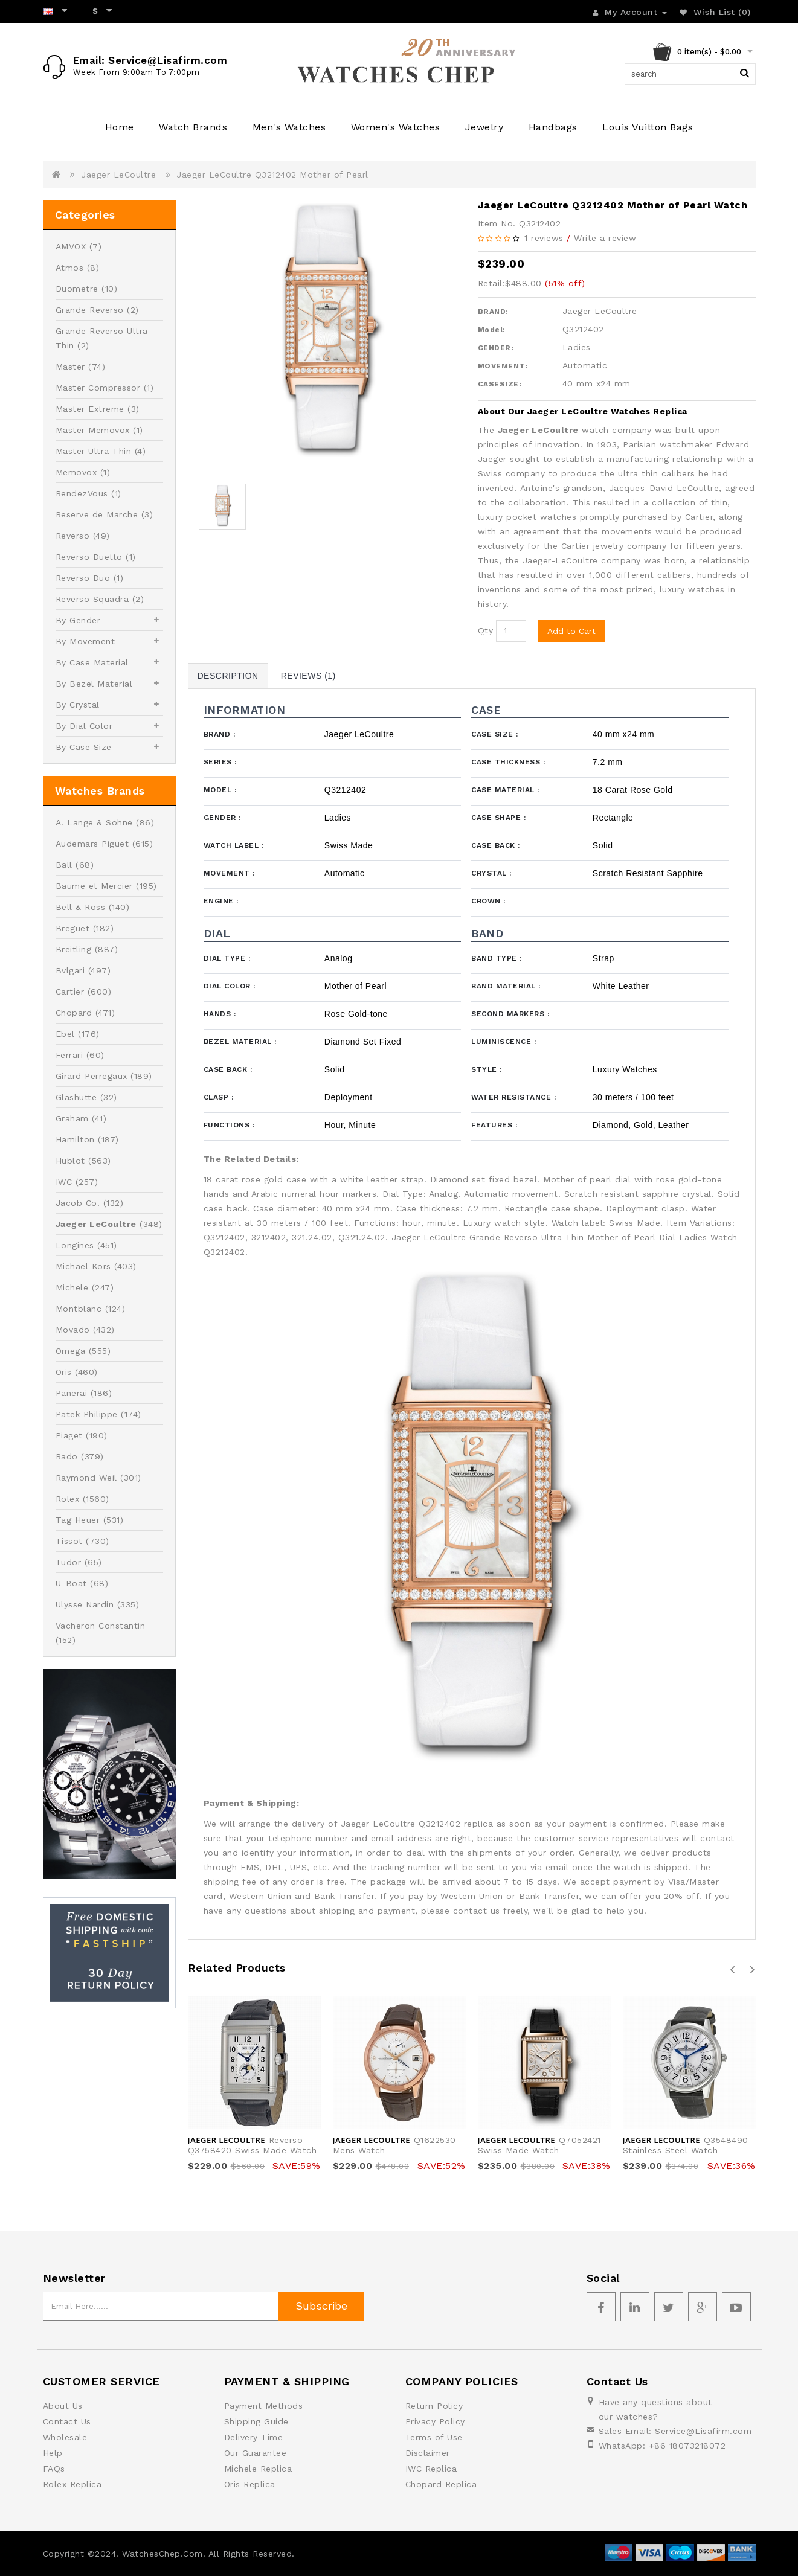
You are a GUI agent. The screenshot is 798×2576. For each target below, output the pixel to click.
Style (486, 1069)
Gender (222, 817)
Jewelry (484, 127)
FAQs (54, 2468)
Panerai (72, 1393)
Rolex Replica (72, 2484)
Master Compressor (98, 387)
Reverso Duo (83, 578)
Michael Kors (83, 1266)
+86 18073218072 (687, 2445)
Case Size (494, 734)
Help (53, 2453)
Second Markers (510, 1014)
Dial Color (230, 986)
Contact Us (67, 2421)
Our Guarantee (255, 2453)
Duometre (77, 288)
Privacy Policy (435, 2421)
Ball (64, 865)
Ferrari (69, 1055)
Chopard (74, 1012)
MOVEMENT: (503, 366)
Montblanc (79, 1308)
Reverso (73, 535)
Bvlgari (70, 970)
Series (220, 762)
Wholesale (65, 2437)
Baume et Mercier (94, 886)
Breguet (73, 928)
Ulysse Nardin (85, 1604)
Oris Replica (249, 2484)
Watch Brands (193, 127)
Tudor (69, 1562)
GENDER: (496, 348)
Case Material (505, 790)
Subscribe (321, 2305)
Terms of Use (434, 2437)
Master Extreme (90, 409)
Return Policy (434, 2406)
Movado (73, 1329)
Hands (220, 1014)
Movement (229, 873)
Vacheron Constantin (101, 1625)
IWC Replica (431, 2468)
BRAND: (493, 311)
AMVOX (71, 246)
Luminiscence (503, 1041)
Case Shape (498, 817)
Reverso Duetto (89, 557)
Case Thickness (508, 762)
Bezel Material (240, 1041)
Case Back (495, 845)
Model (220, 790)
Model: (492, 329)
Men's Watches (289, 127)
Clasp (219, 1097)
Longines (75, 1245)
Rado (67, 1456)
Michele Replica (258, 2468)
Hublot (70, 1160)
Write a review (605, 238)
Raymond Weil (86, 1477)
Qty (486, 630)
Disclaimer (427, 2453)
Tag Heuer (78, 1520)
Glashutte (76, 1097)
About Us (63, 2406)
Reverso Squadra (92, 599)
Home (119, 127)
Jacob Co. (78, 1203)
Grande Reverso (90, 310)
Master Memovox (93, 430)
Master (70, 366)
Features (494, 1125)
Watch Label (234, 845)
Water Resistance (513, 1097)
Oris (64, 1372)
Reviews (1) (308, 676)
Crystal (491, 873)
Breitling (74, 949)
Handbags (553, 127)
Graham (72, 1118)
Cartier (70, 991)
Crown (488, 901)
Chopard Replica (441, 2484)
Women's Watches (395, 127)
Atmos (70, 267)
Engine (221, 901)
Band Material (506, 986)
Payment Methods (263, 2406)
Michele (72, 1287)
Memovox (76, 472)
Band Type (496, 958)
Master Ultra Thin (94, 451)
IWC (64, 1182)
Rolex (68, 1499)
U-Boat (71, 1583)
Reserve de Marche (97, 514)
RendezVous (82, 493)
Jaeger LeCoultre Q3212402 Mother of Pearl (272, 174)
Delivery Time (253, 2437)
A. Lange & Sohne (94, 822)
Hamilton (75, 1139)
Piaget (69, 1435)
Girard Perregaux (91, 1076)
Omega (71, 1351)
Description (228, 676)
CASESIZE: (500, 384)
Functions (229, 1125)
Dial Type (227, 958)
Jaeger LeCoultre (118, 174)
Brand (220, 734)
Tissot (69, 1541)
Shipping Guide (256, 2421)
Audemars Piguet (92, 843)
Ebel (65, 1034)
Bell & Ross (81, 907)
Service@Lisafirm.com (703, 2431)
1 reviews (544, 238)
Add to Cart (571, 631)
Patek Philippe (87, 1414)
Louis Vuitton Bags (647, 127)
